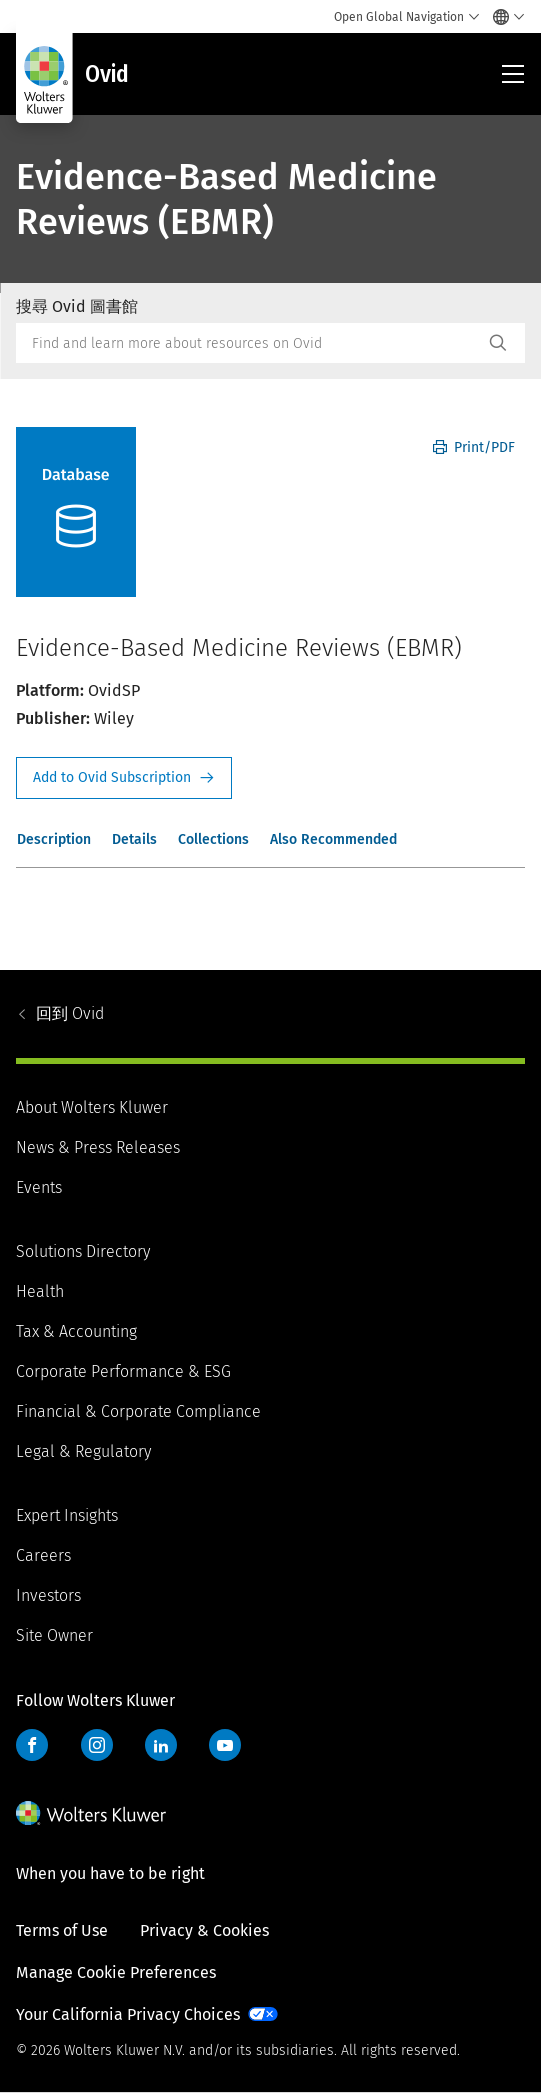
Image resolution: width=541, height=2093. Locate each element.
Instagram (97, 1745)
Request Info (124, 778)
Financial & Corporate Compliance (138, 1411)
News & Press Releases (98, 1147)
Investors (48, 1595)
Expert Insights (67, 1515)
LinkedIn (161, 1745)
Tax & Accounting (76, 1331)
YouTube (225, 1745)
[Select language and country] (503, 17)
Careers (43, 1555)
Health (40, 1291)
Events (39, 1187)
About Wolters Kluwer (92, 1107)
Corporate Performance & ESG (123, 1371)
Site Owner (54, 1635)
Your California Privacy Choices (128, 2014)
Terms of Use (62, 1930)
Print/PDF (474, 447)
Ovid (70, 1013)
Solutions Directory (83, 1251)
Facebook (32, 1745)
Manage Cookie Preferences (116, 1972)
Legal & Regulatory (83, 1451)
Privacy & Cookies (204, 1930)
